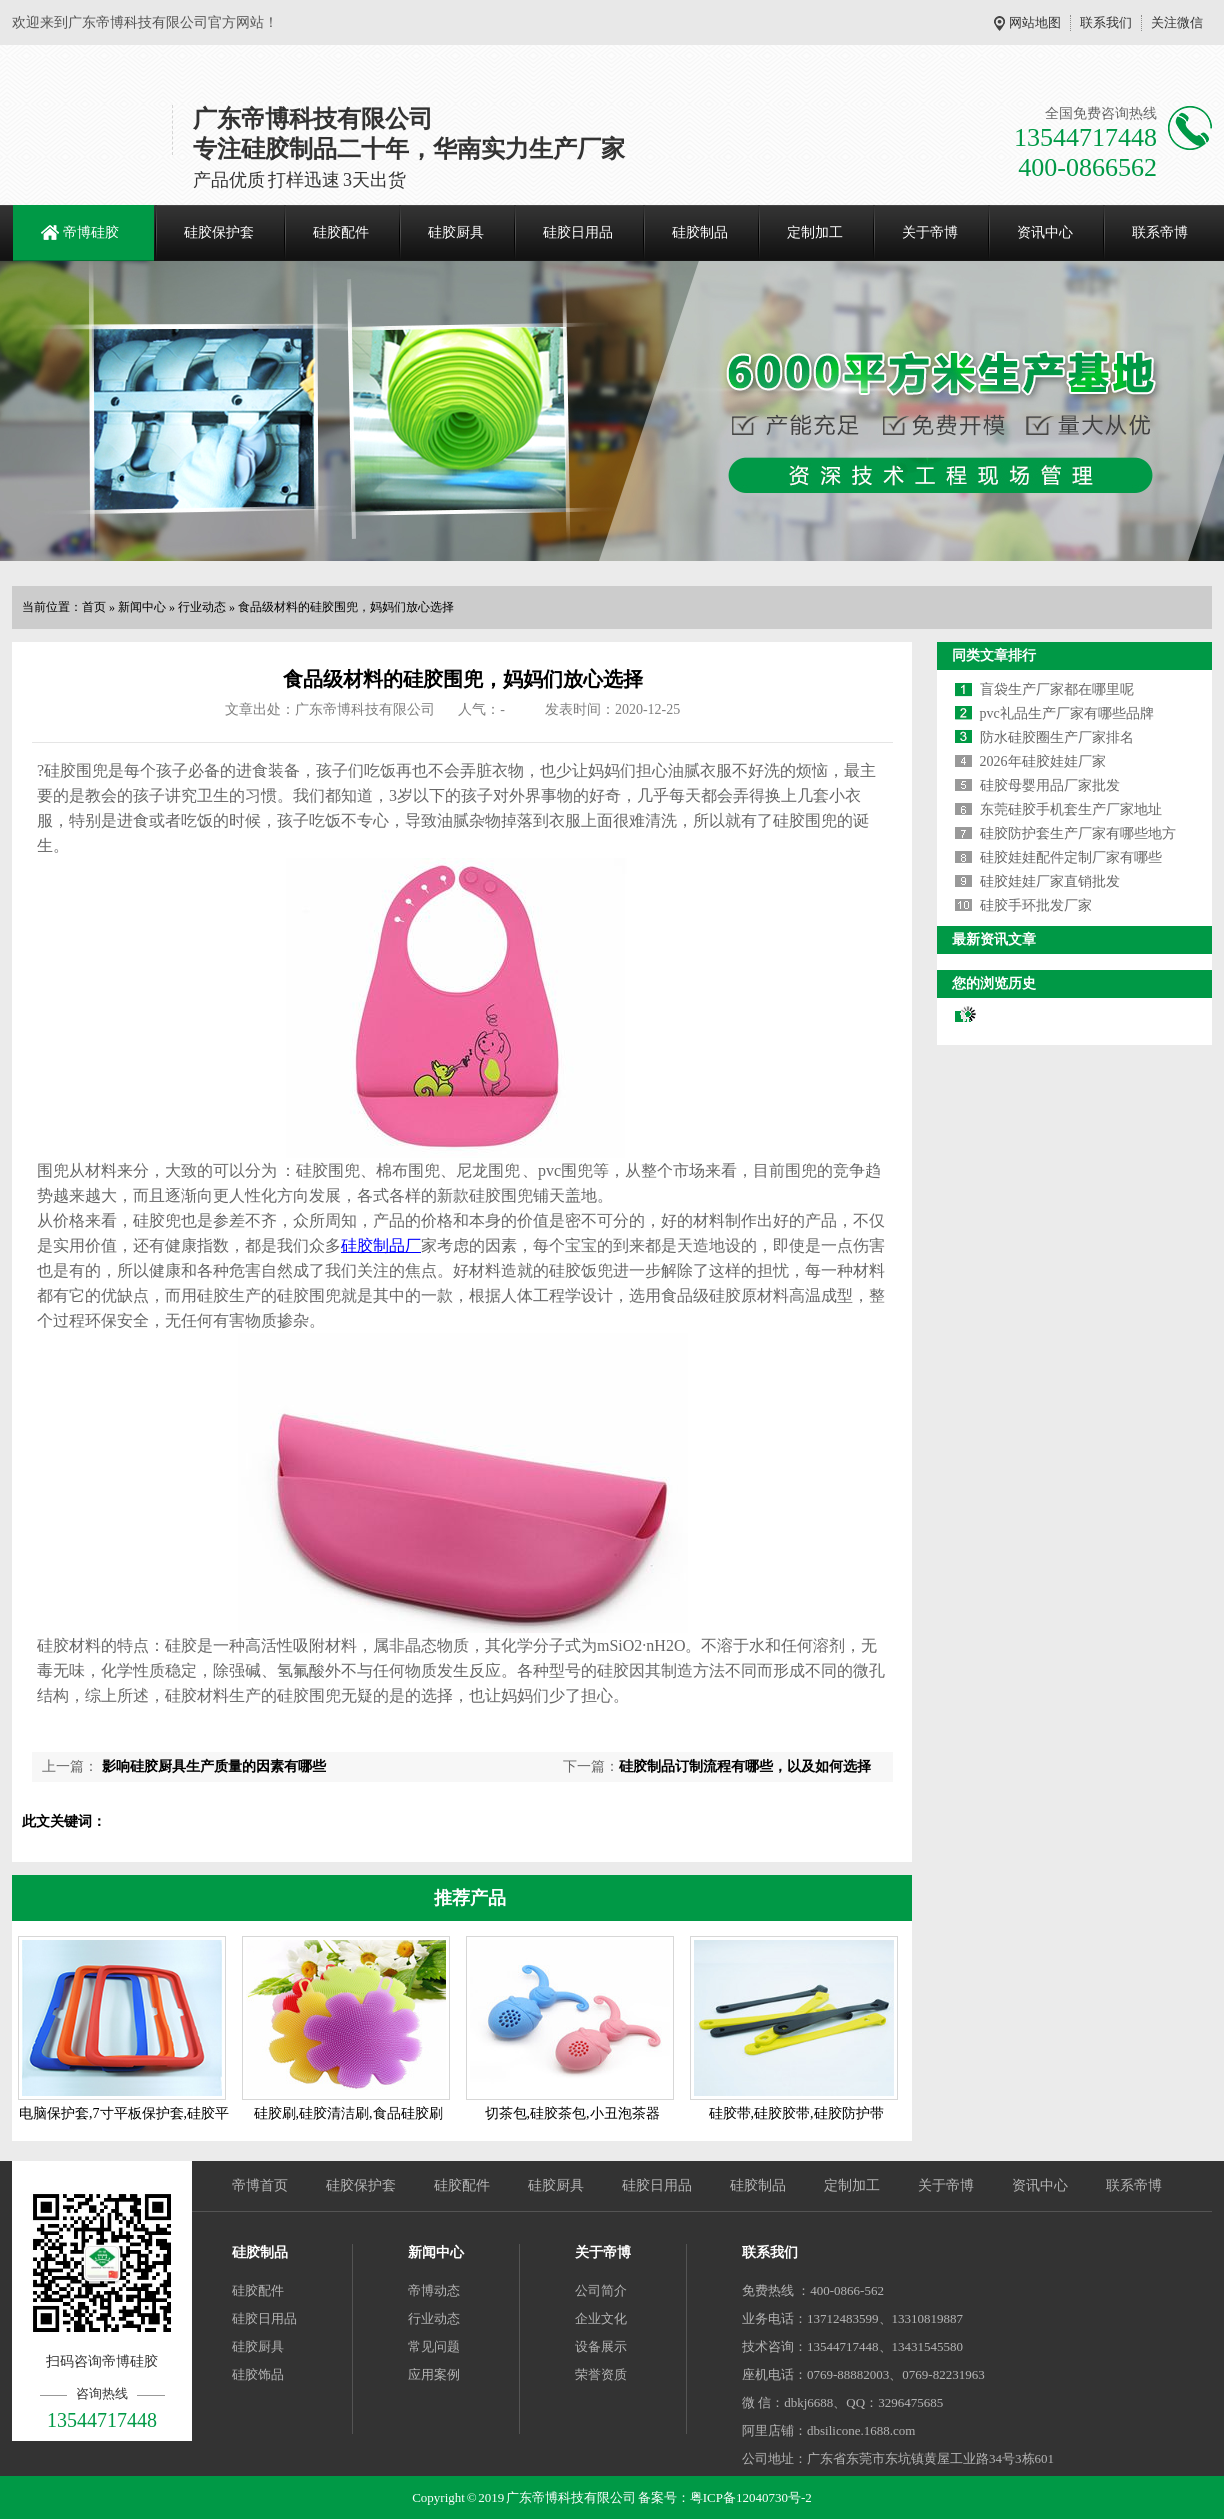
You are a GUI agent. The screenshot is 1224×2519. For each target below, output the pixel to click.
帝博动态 (434, 2290)
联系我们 (1106, 22)
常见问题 (434, 2346)
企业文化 (601, 2318)
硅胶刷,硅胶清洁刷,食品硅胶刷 (348, 2113)
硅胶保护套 (219, 232)
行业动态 (202, 607)
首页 (94, 607)
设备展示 (601, 2346)
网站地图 (1035, 22)
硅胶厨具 (456, 232)
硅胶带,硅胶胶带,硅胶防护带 (796, 2113)
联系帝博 (1160, 232)
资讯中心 (1045, 232)
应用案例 (434, 2374)
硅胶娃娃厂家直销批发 (1050, 881)
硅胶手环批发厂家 (1036, 905)
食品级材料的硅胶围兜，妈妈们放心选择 (346, 607)
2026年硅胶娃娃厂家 (1043, 761)
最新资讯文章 (994, 939)
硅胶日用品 (578, 232)
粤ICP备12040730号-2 (751, 2497)
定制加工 (815, 232)
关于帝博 (930, 232)
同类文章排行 (994, 655)
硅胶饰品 (258, 2374)
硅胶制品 (700, 232)
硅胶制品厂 (381, 1245)
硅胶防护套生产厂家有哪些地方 (1078, 833)
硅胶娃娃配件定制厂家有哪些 (1071, 857)
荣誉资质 (601, 2374)
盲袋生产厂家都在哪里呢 (1057, 689)
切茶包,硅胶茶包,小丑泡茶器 (572, 2113)
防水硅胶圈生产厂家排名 (1057, 737)
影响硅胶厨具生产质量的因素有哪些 (212, 1766)
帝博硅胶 (91, 232)
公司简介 (601, 2290)
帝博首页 (260, 2185)
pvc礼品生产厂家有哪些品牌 (1067, 713)
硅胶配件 (341, 232)
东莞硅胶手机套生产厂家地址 (1071, 809)
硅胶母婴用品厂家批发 (1050, 785)
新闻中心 (142, 607)
